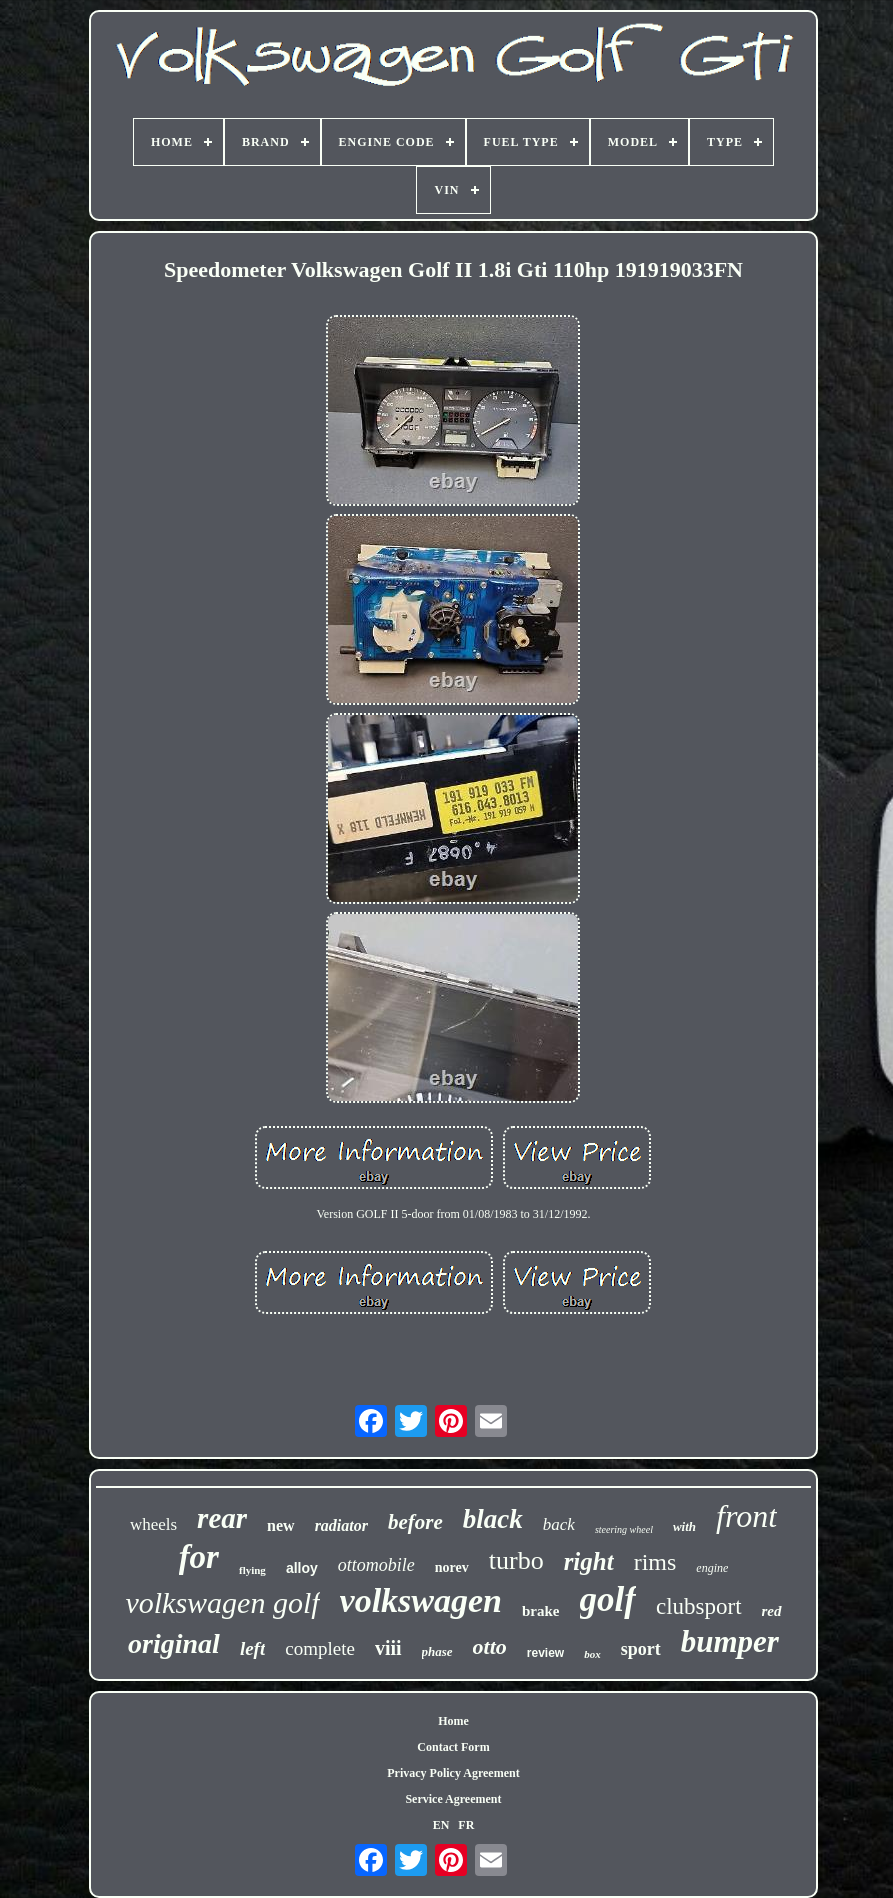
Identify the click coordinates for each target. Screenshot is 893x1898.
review (545, 1653)
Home (453, 1721)
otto (490, 1646)
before (415, 1522)
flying (252, 1570)
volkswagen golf (222, 1602)
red (772, 1611)
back (559, 1524)
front (746, 1516)
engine (712, 1568)
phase (437, 1651)
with (684, 1526)
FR (466, 1825)
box (592, 1654)
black (493, 1519)
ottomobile (376, 1565)
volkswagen (421, 1600)
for (199, 1557)
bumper (730, 1641)
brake (541, 1611)
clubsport (699, 1606)
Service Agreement (453, 1799)
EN (441, 1825)
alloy (302, 1568)
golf (608, 1599)
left (252, 1648)
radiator (341, 1525)
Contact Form (453, 1747)
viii (388, 1648)
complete (320, 1648)
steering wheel (624, 1529)
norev (452, 1567)
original (174, 1643)
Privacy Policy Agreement (453, 1773)
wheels (153, 1524)
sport (641, 1649)
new (281, 1525)
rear (222, 1518)
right (589, 1561)
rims (655, 1562)
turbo (516, 1560)
